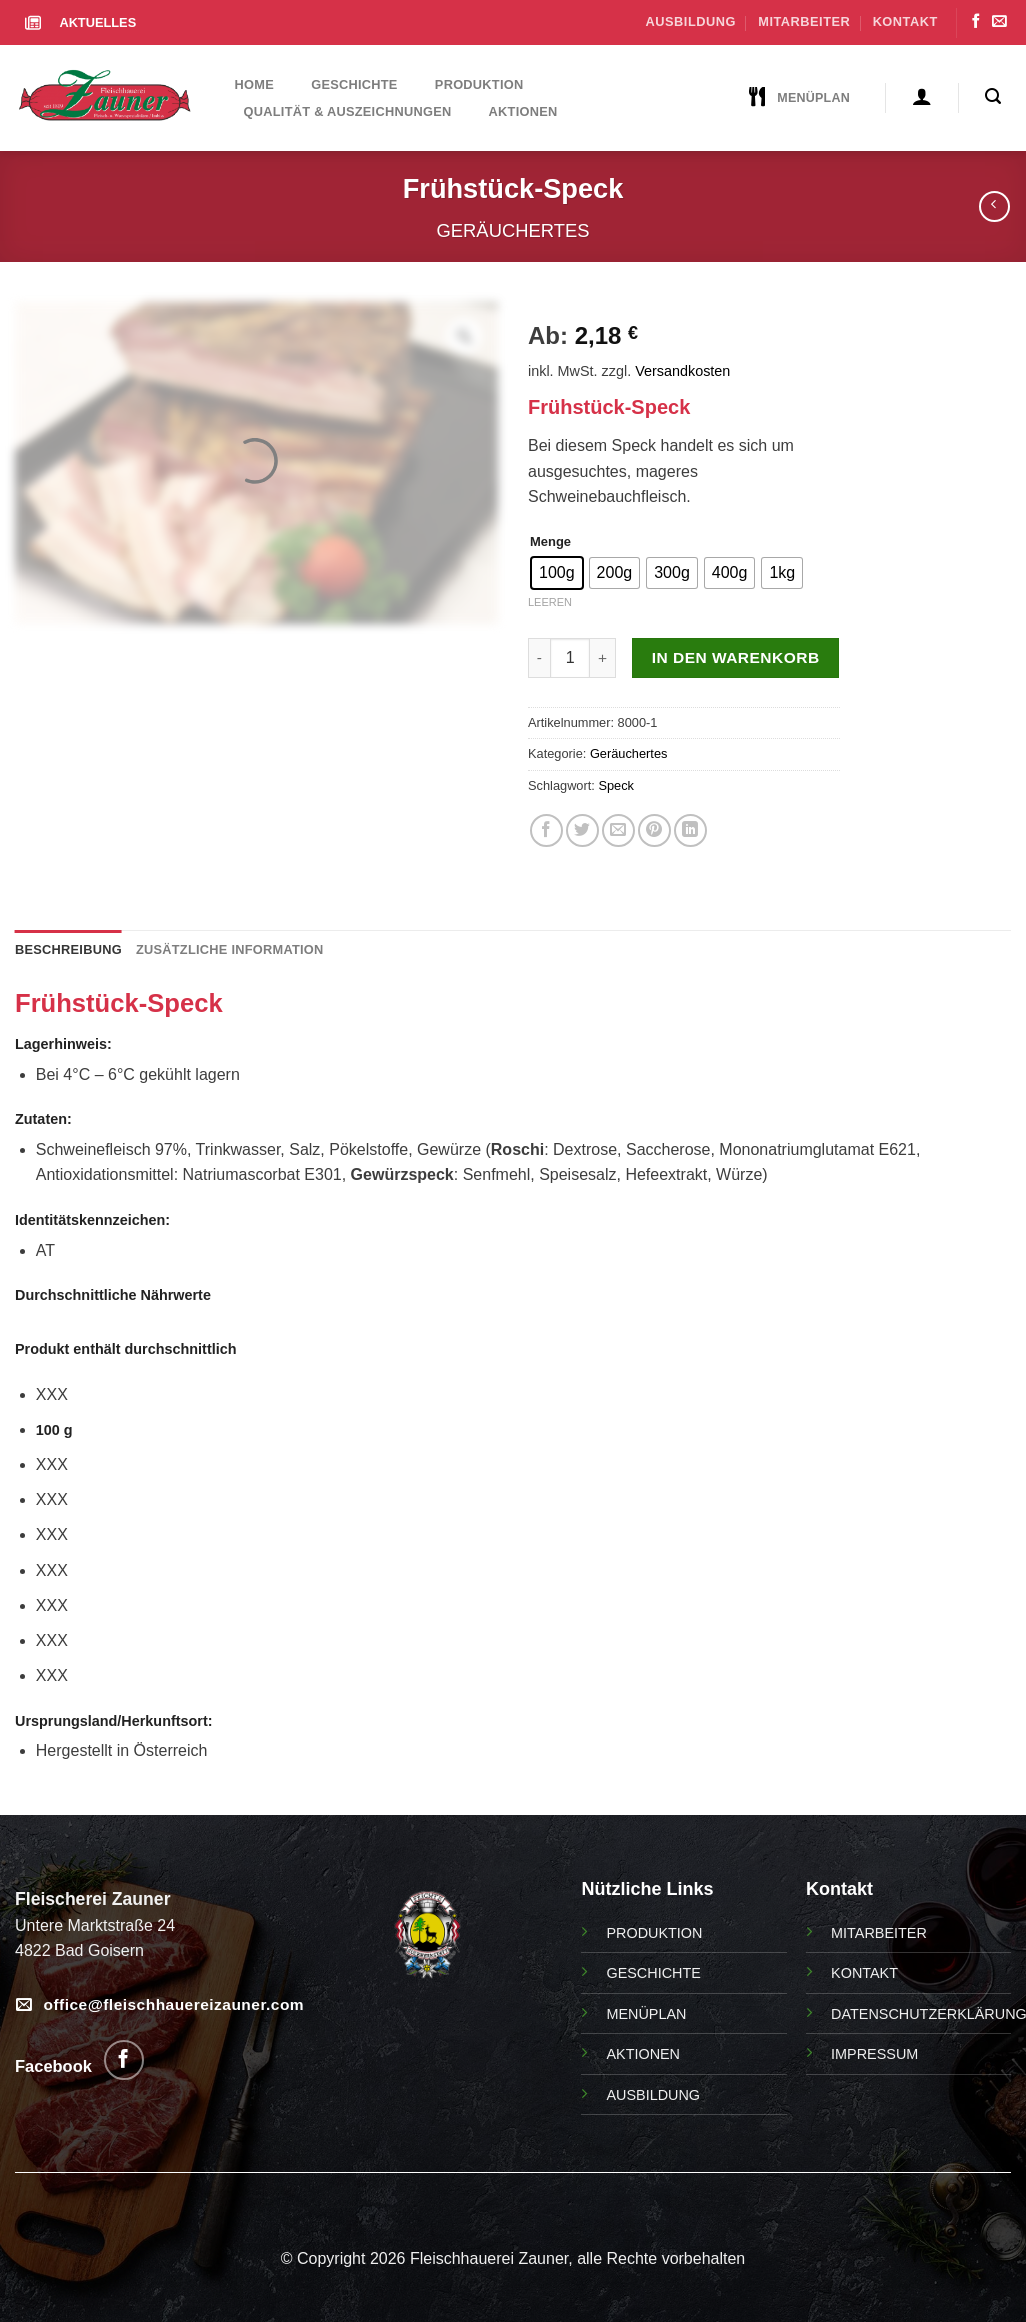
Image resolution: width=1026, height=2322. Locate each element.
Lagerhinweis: (63, 1044)
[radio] (557, 573)
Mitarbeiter (804, 21)
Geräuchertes (513, 230)
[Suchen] (993, 96)
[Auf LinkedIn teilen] (690, 830)
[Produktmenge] (570, 658)
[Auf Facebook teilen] (546, 830)
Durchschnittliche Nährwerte (113, 1295)
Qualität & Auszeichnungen (348, 111)
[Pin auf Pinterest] (654, 830)
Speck (616, 785)
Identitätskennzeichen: (92, 1220)
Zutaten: (43, 1119)
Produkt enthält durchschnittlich (125, 1349)
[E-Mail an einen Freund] (618, 830)
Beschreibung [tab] (68, 949)
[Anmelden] (921, 96)
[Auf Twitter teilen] (582, 830)
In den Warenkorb (736, 657)
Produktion (479, 84)
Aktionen (523, 111)
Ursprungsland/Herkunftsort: (114, 1721)
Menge (550, 542)
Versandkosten (682, 371)
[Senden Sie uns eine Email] (999, 22)
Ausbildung (691, 21)
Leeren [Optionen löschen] (550, 602)
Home (254, 84)
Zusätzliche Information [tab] (230, 949)
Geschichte (354, 84)
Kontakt (905, 21)
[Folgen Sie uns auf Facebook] (976, 22)
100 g (54, 1430)
